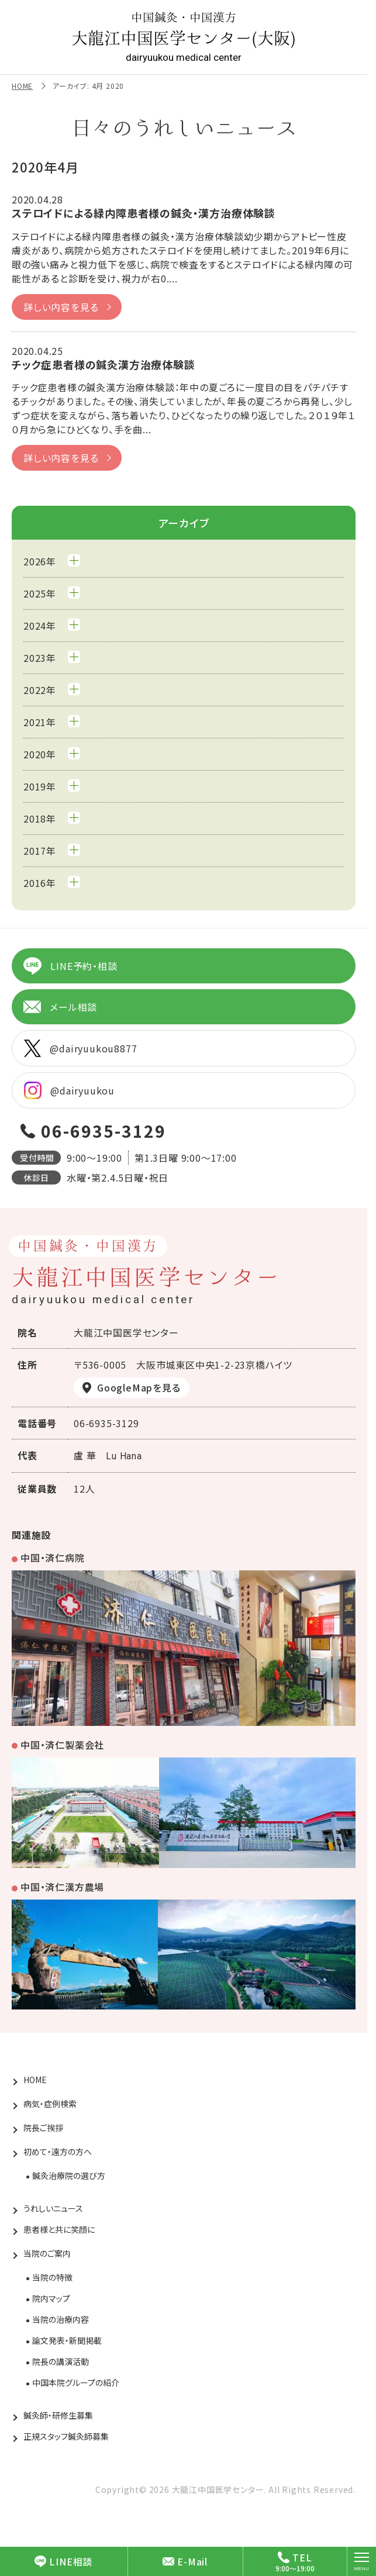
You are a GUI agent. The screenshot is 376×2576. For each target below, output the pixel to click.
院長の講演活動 (60, 2361)
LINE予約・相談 (70, 966)
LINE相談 (63, 2561)
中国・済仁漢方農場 (62, 1887)
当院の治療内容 (60, 2319)
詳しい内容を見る (60, 307)
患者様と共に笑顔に (59, 2229)
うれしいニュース (53, 2208)
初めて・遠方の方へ (57, 2151)
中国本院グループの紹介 (75, 2382)
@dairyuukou (69, 1090)
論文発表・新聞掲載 (67, 2340)
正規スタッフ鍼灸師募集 (66, 2436)
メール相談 (60, 1007)
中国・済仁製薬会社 (62, 1745)
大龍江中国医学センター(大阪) (183, 37)
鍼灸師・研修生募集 (58, 2415)
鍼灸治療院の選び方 (68, 2175)
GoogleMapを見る (139, 1387)
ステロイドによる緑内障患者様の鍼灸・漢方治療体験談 (143, 212)
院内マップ (51, 2298)
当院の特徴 (52, 2277)
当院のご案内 (47, 2253)
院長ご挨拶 (43, 2127)
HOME (22, 86)
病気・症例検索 (50, 2103)
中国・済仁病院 (52, 1558)
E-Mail (185, 2561)
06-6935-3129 (103, 1130)
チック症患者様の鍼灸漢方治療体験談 (103, 364)
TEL (295, 2557)
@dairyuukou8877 (80, 1048)
